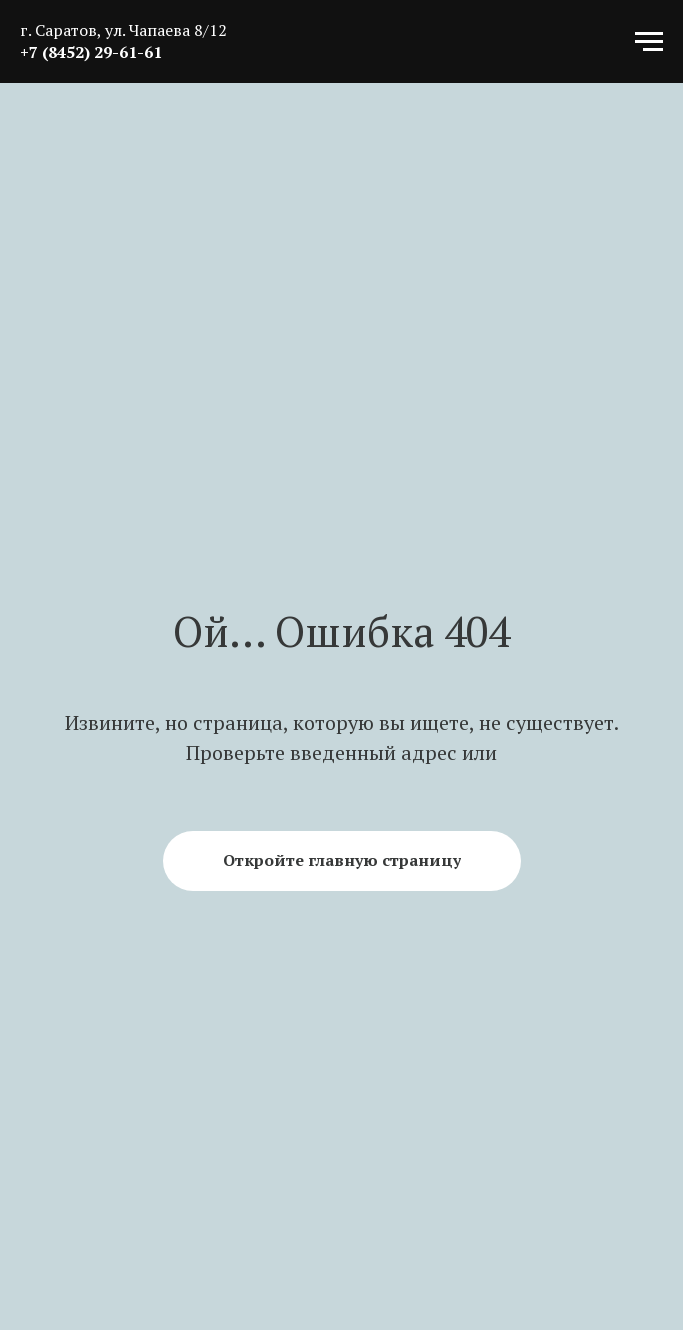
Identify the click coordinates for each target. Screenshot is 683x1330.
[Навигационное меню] (649, 42)
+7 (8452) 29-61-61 (91, 52)
